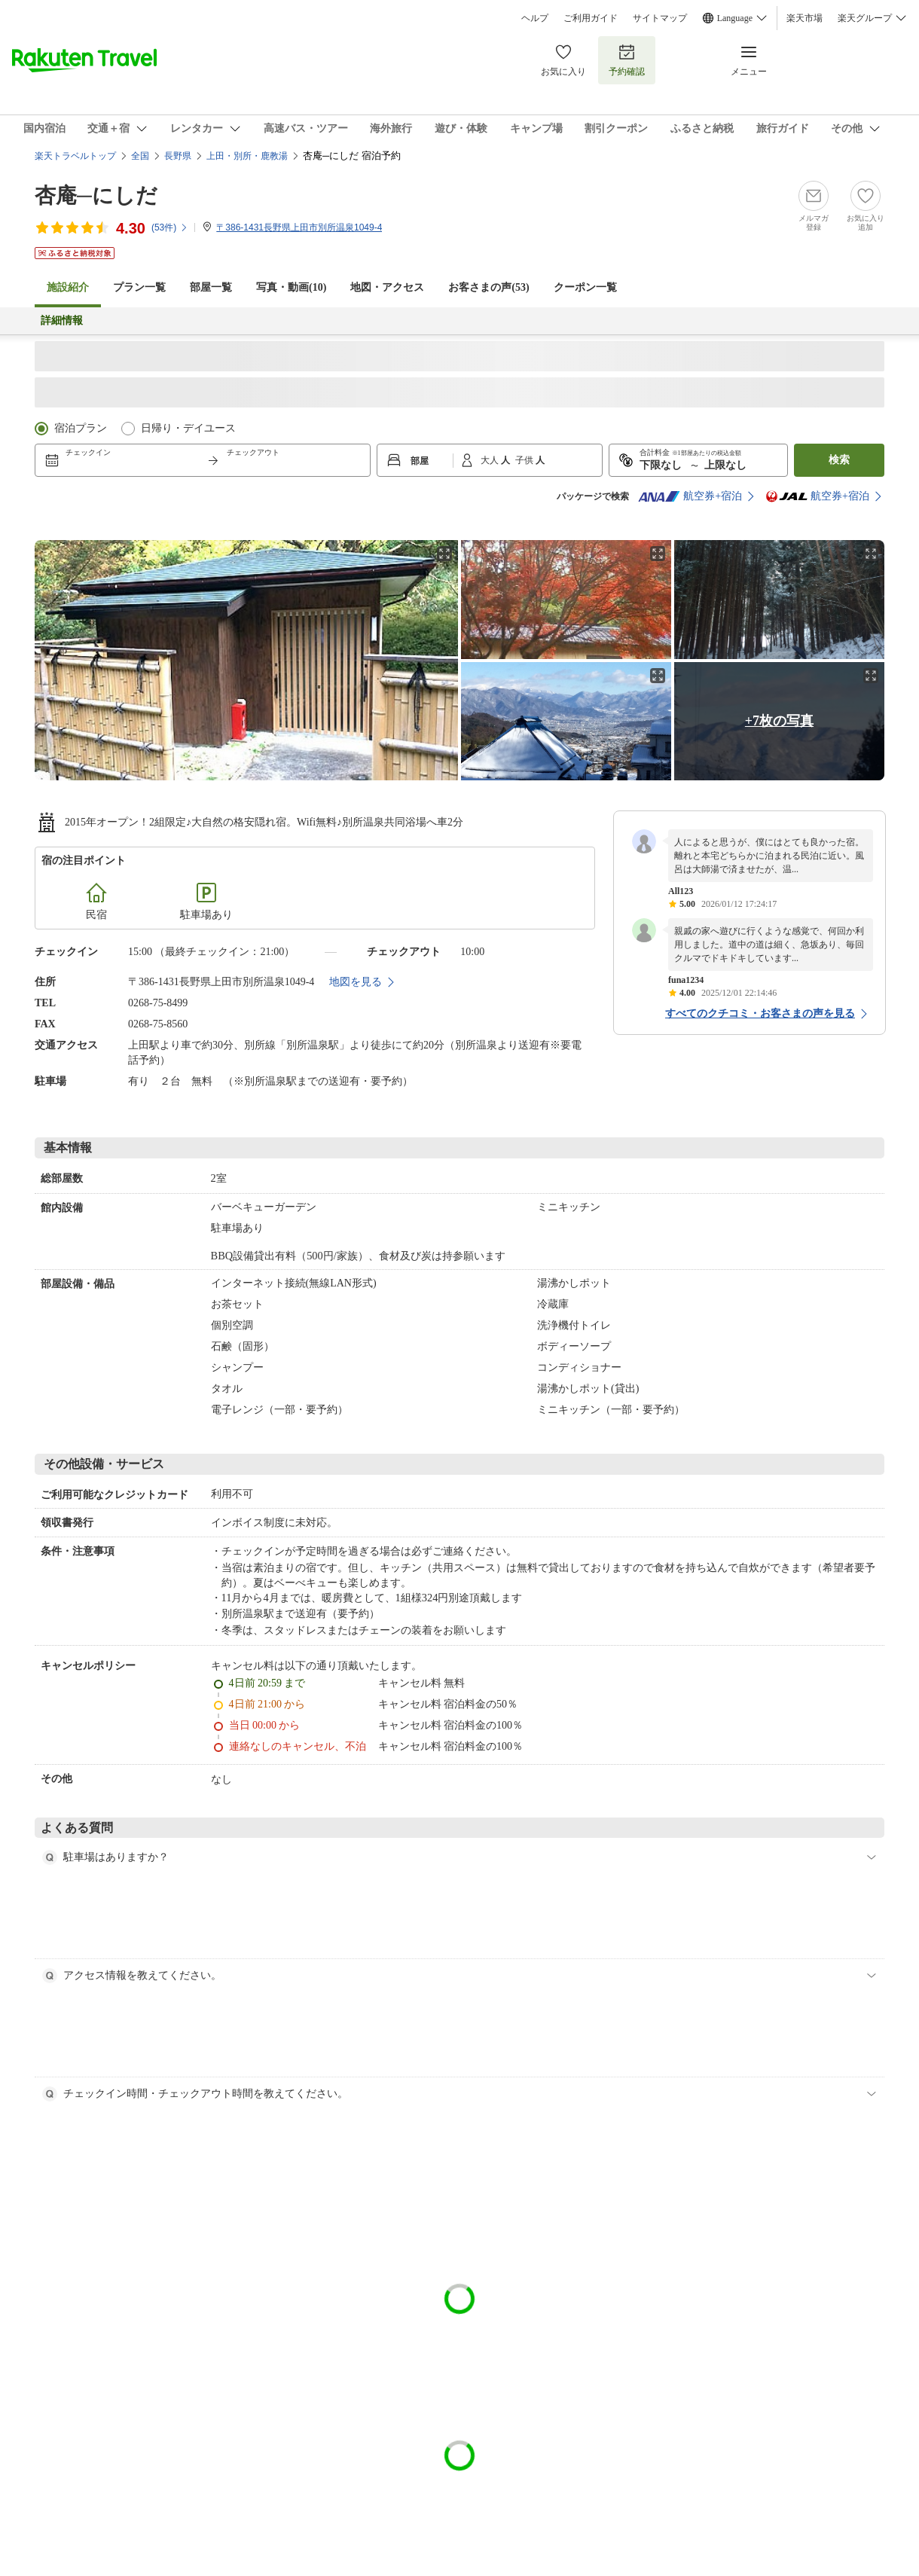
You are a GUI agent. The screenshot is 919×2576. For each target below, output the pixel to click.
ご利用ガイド (590, 18)
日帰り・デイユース (188, 428)
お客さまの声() (488, 287)
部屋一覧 (211, 287)
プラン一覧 (139, 287)
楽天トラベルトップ (75, 156)
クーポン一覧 (585, 287)
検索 (839, 459)
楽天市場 (804, 18)
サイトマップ (660, 18)
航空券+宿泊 (690, 496)
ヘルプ (534, 18)
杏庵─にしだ (96, 195)
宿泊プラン (80, 428)
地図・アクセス (387, 287)
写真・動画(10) (291, 287)
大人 (491, 460)
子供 (525, 460)
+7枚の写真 (779, 720)
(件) (169, 227)
